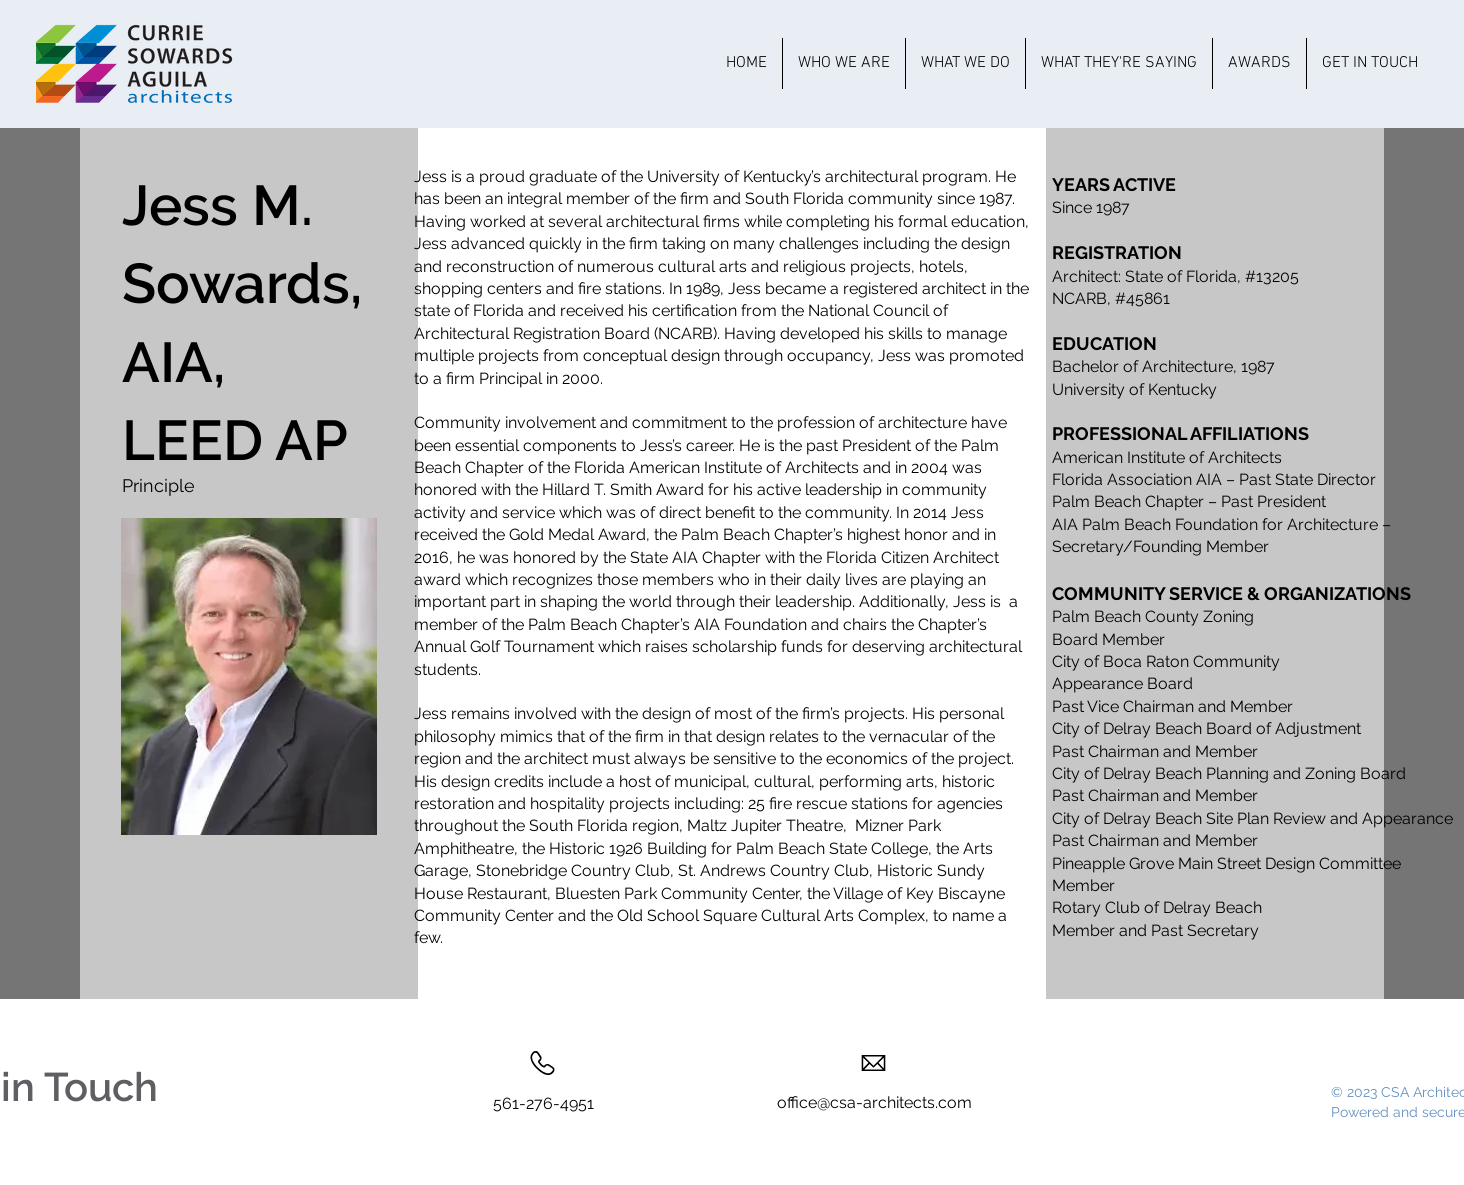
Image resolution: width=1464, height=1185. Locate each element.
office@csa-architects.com (874, 1102)
